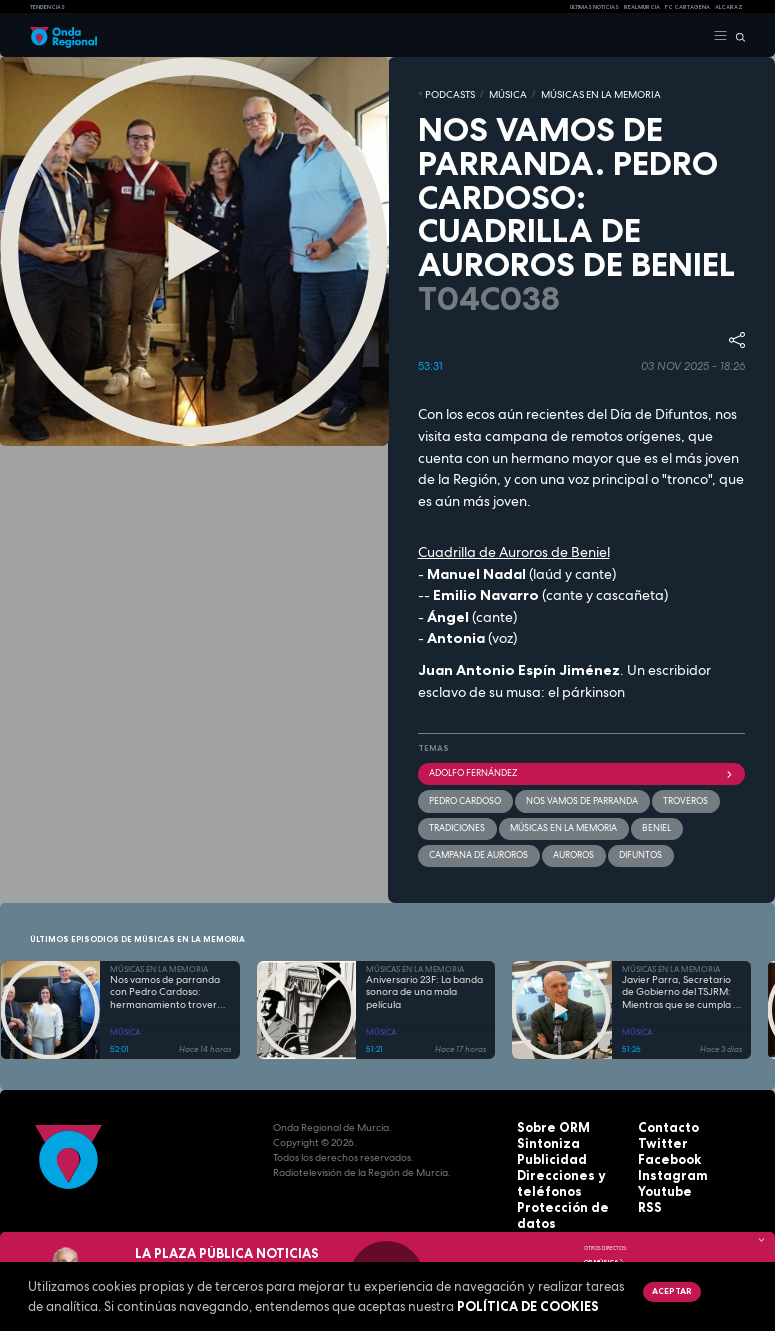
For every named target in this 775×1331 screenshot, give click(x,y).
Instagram (665, 1163)
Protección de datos (569, 1193)
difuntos (625, 848)
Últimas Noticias (594, 7)
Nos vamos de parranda (570, 796)
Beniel (637, 822)
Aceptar (670, 1291)
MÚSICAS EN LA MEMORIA (571, 93)
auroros (562, 848)
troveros (665, 796)
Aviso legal (546, 1208)
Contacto (662, 1118)
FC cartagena (687, 7)
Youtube (660, 1178)
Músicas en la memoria (552, 822)
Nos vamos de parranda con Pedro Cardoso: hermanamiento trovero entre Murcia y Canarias (166, 984)
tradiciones (454, 822)
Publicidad (544, 1148)
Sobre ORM (546, 1118)
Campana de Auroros (474, 848)
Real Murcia (642, 7)
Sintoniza (541, 1133)
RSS (647, 1193)
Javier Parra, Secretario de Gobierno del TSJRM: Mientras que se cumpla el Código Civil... (681, 984)
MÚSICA (493, 93)
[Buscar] (736, 36)
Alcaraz (729, 7)
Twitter (657, 1133)
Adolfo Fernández (582, 770)
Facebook (663, 1148)
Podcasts (444, 93)
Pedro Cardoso (462, 796)
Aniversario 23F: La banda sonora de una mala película (424, 983)
